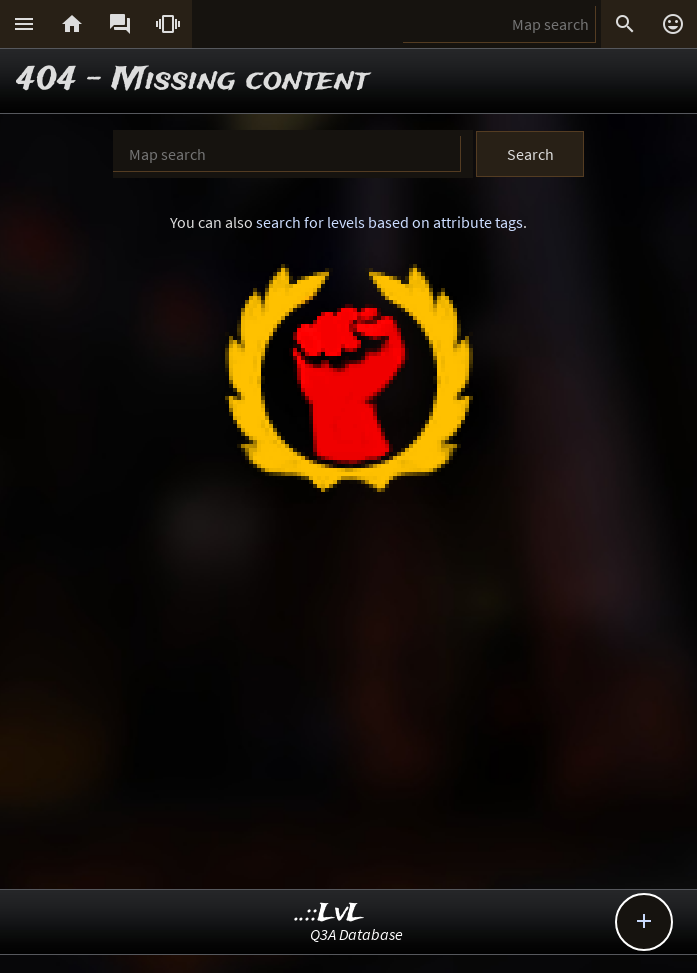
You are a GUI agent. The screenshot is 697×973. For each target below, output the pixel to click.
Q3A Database (356, 934)
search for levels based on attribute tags (389, 222)
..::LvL (329, 913)
